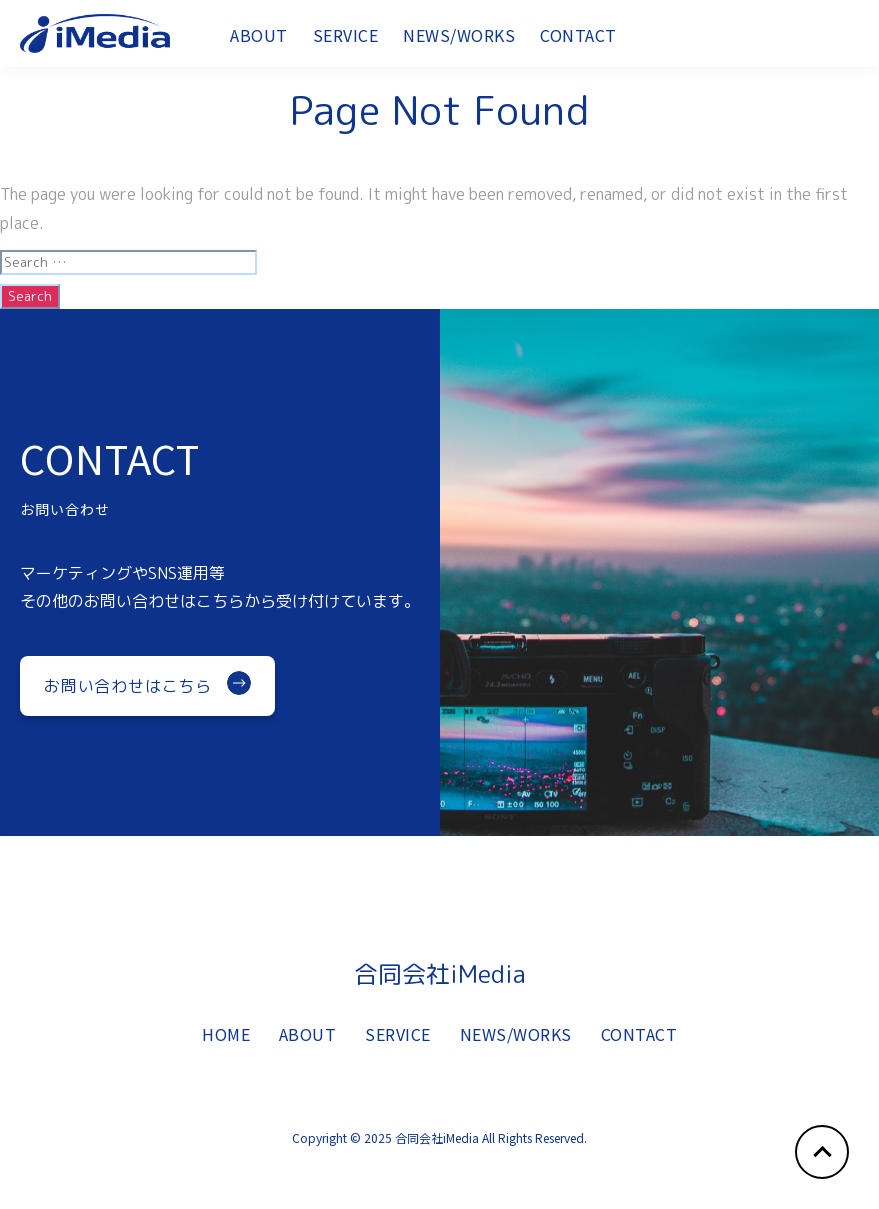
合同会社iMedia (440, 974)
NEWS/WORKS (459, 42)
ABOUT (259, 42)
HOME (226, 1044)
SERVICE (346, 42)
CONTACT (578, 42)
